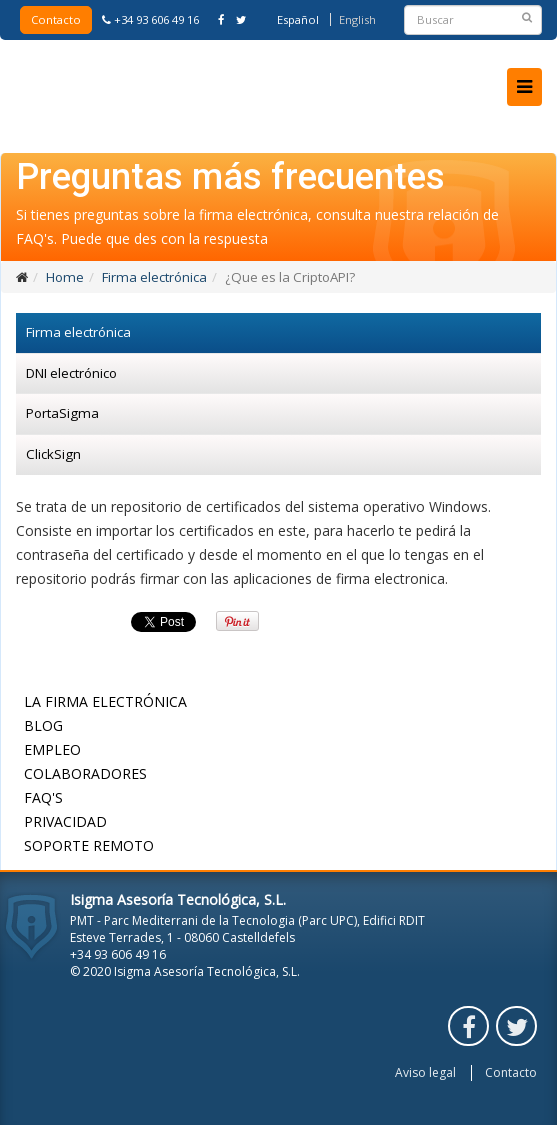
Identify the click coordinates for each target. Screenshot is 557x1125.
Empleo (52, 749)
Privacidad (65, 821)
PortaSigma (62, 413)
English (357, 19)
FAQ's (43, 797)
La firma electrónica (105, 701)
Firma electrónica (154, 277)
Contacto (56, 19)
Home (65, 277)
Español (298, 19)
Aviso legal (425, 1073)
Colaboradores (85, 773)
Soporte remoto (89, 845)
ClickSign (53, 454)
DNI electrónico (71, 373)
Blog (43, 725)
